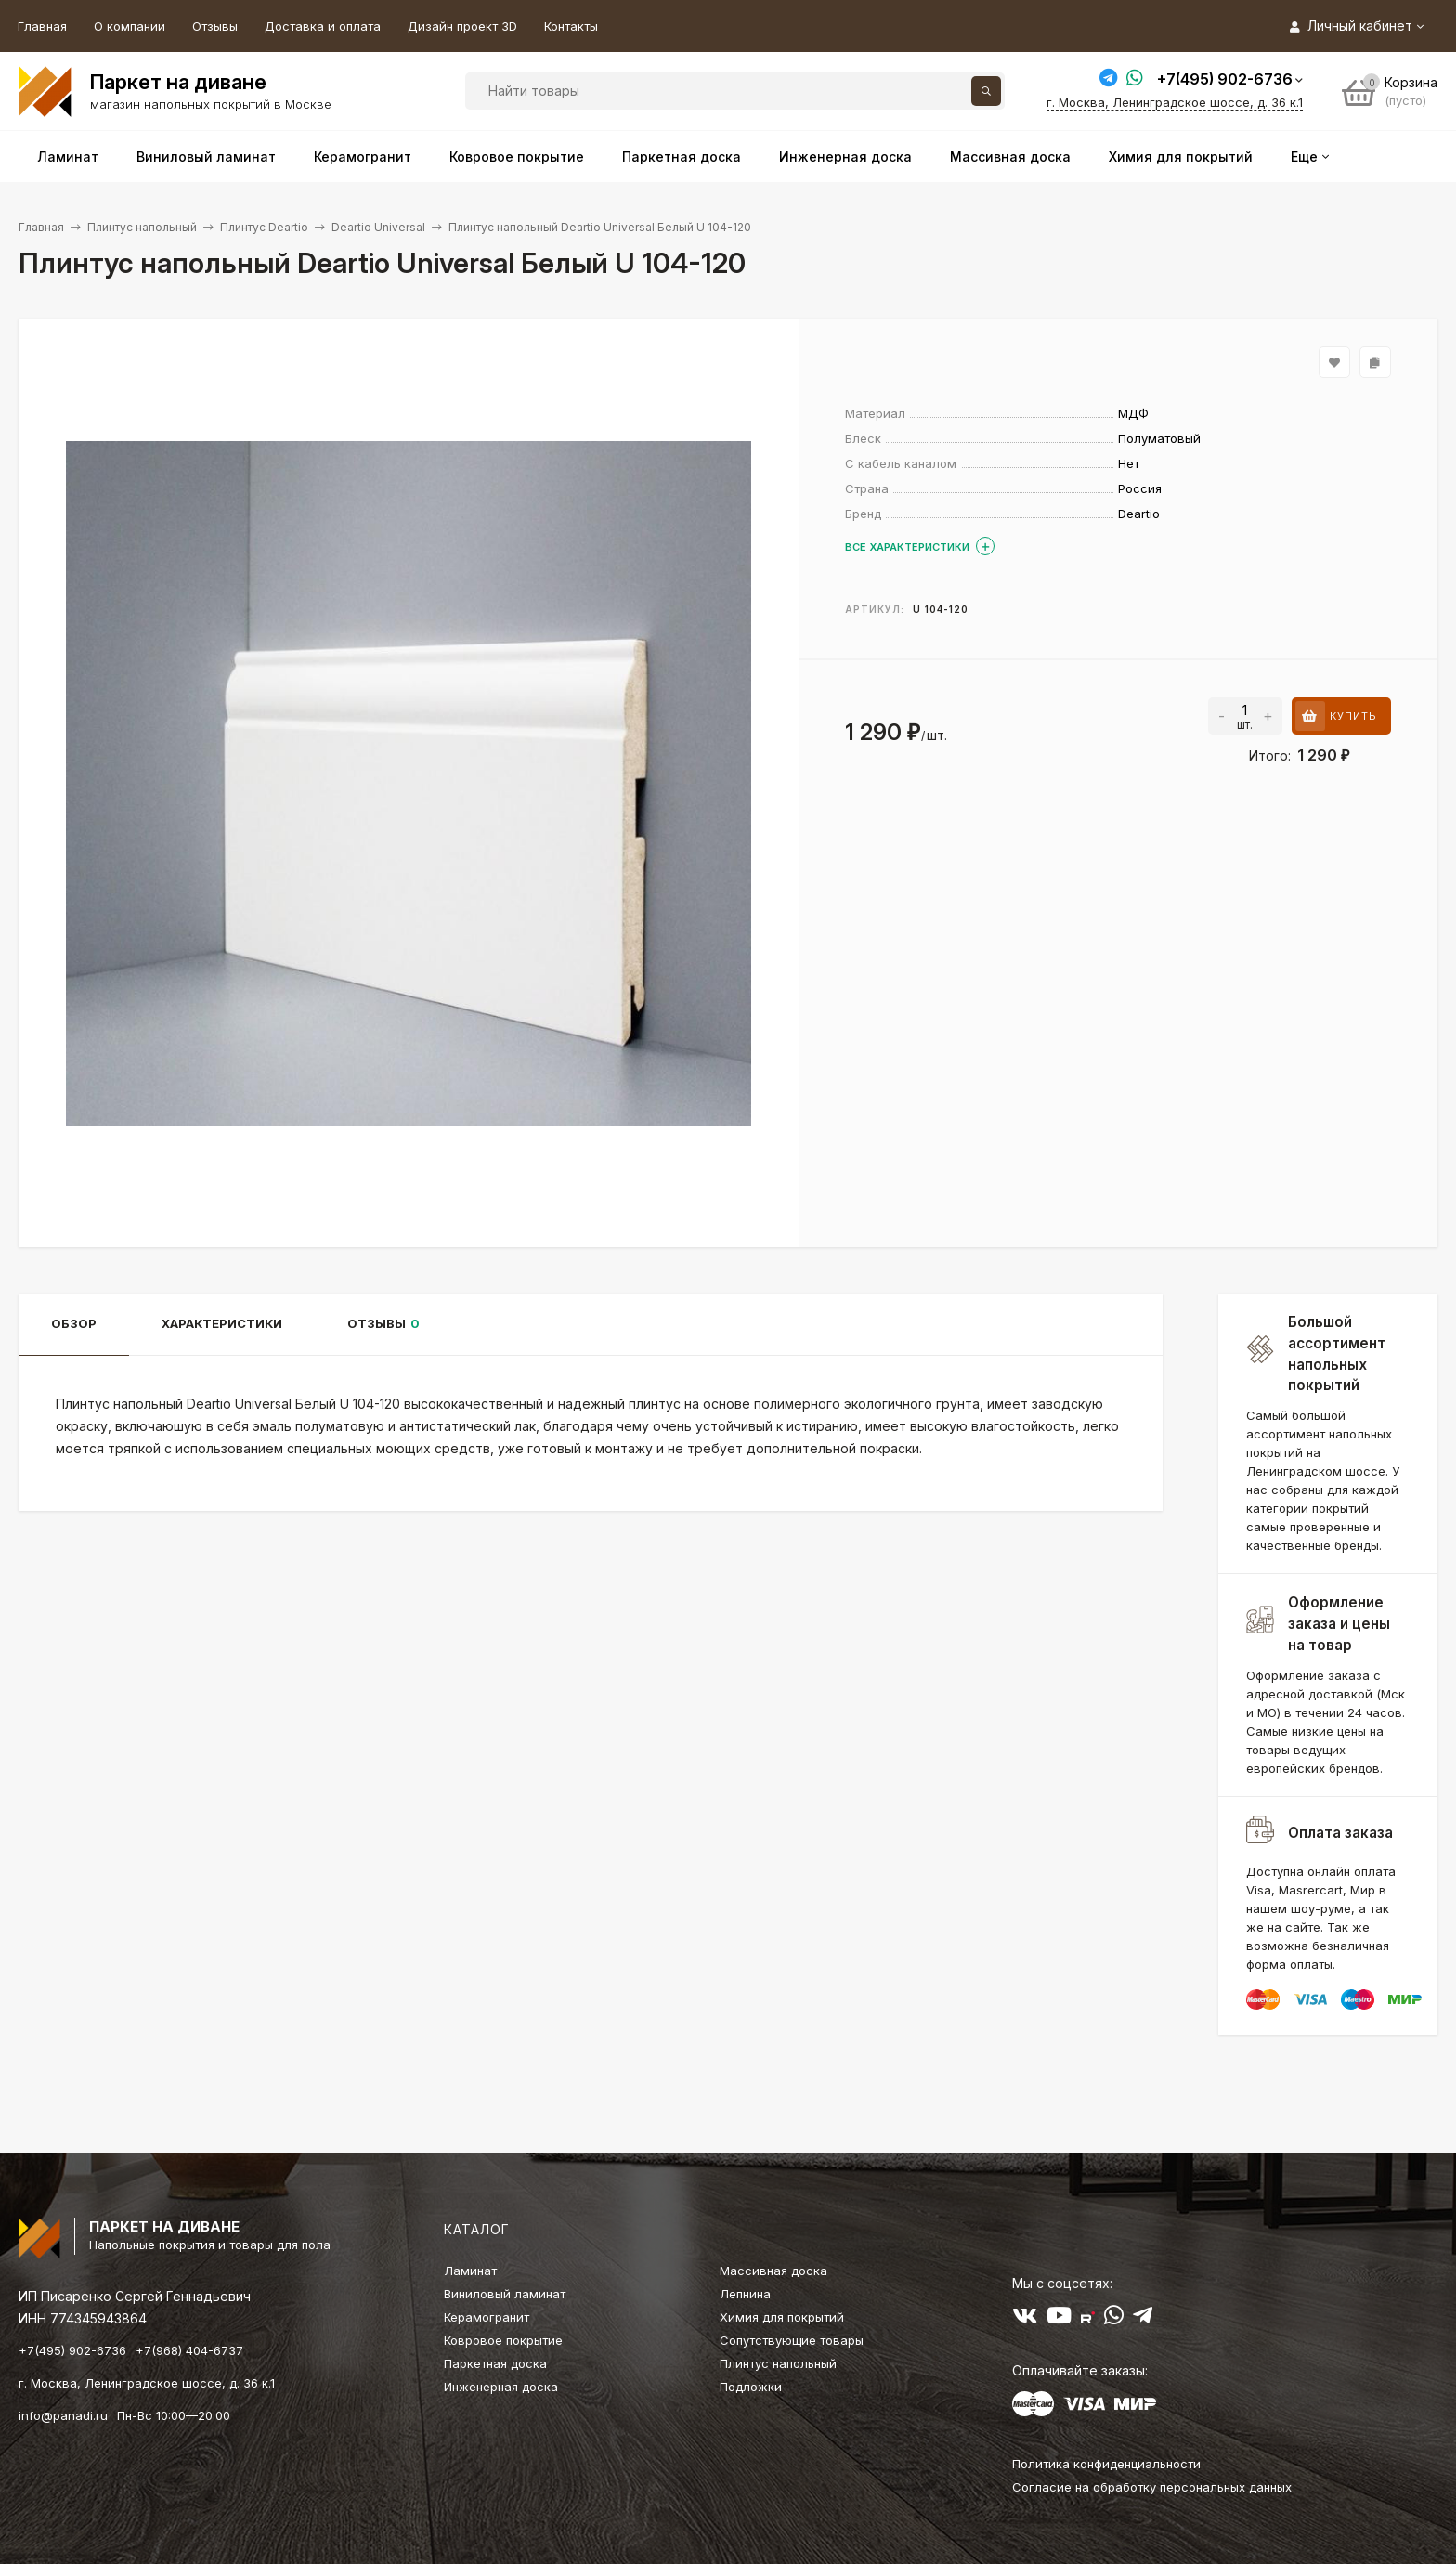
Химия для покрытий (782, 2317)
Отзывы (215, 26)
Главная (42, 26)
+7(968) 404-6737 (189, 2350)
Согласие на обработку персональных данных (1152, 2486)
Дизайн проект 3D (462, 26)
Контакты (571, 26)
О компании (129, 26)
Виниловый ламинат (505, 2293)
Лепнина (745, 2293)
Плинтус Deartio (264, 227)
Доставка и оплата (323, 26)
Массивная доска (773, 2270)
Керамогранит (486, 2317)
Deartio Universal (378, 227)
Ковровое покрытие (503, 2340)
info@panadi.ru (63, 2415)
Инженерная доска (501, 2386)
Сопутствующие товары (792, 2340)
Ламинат (470, 2270)
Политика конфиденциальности (1106, 2463)
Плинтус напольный (142, 227)
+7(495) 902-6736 (1225, 79)
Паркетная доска (495, 2363)
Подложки (751, 2386)
